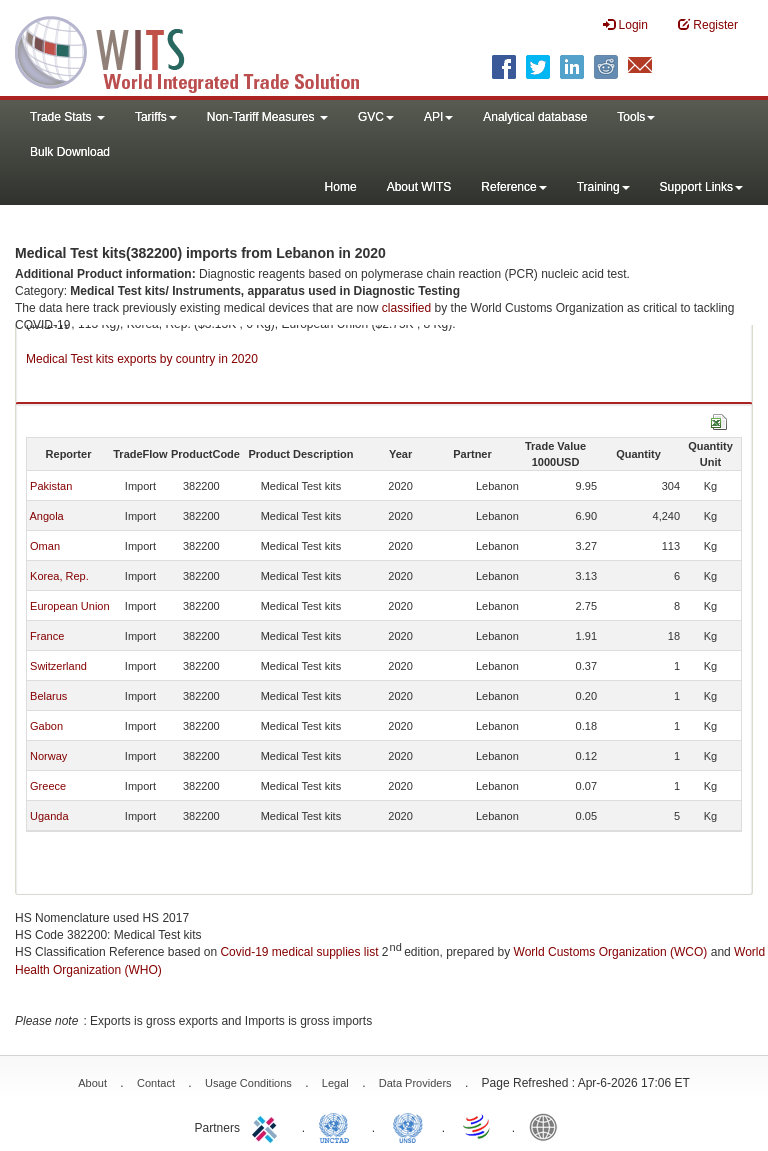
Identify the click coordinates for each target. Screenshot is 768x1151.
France (47, 636)
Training (603, 187)
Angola (46, 516)
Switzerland (58, 666)
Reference (513, 187)
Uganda (49, 816)
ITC (268, 1126)
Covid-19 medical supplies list (299, 952)
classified (406, 308)
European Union (70, 606)
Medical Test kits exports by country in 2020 (142, 359)
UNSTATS (408, 1126)
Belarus (48, 696)
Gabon (46, 726)
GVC (376, 117)
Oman (45, 546)
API (438, 117)
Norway (48, 756)
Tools (636, 117)
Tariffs (156, 117)
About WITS (419, 187)
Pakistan (51, 486)
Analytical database (535, 117)
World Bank (548, 1126)
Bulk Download (70, 152)
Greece (48, 786)
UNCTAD (338, 1126)
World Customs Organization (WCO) (611, 952)
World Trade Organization (478, 1126)
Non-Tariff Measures (267, 117)
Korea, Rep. (59, 576)
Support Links (701, 187)
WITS (200, 50)
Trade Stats (67, 117)
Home (341, 187)
